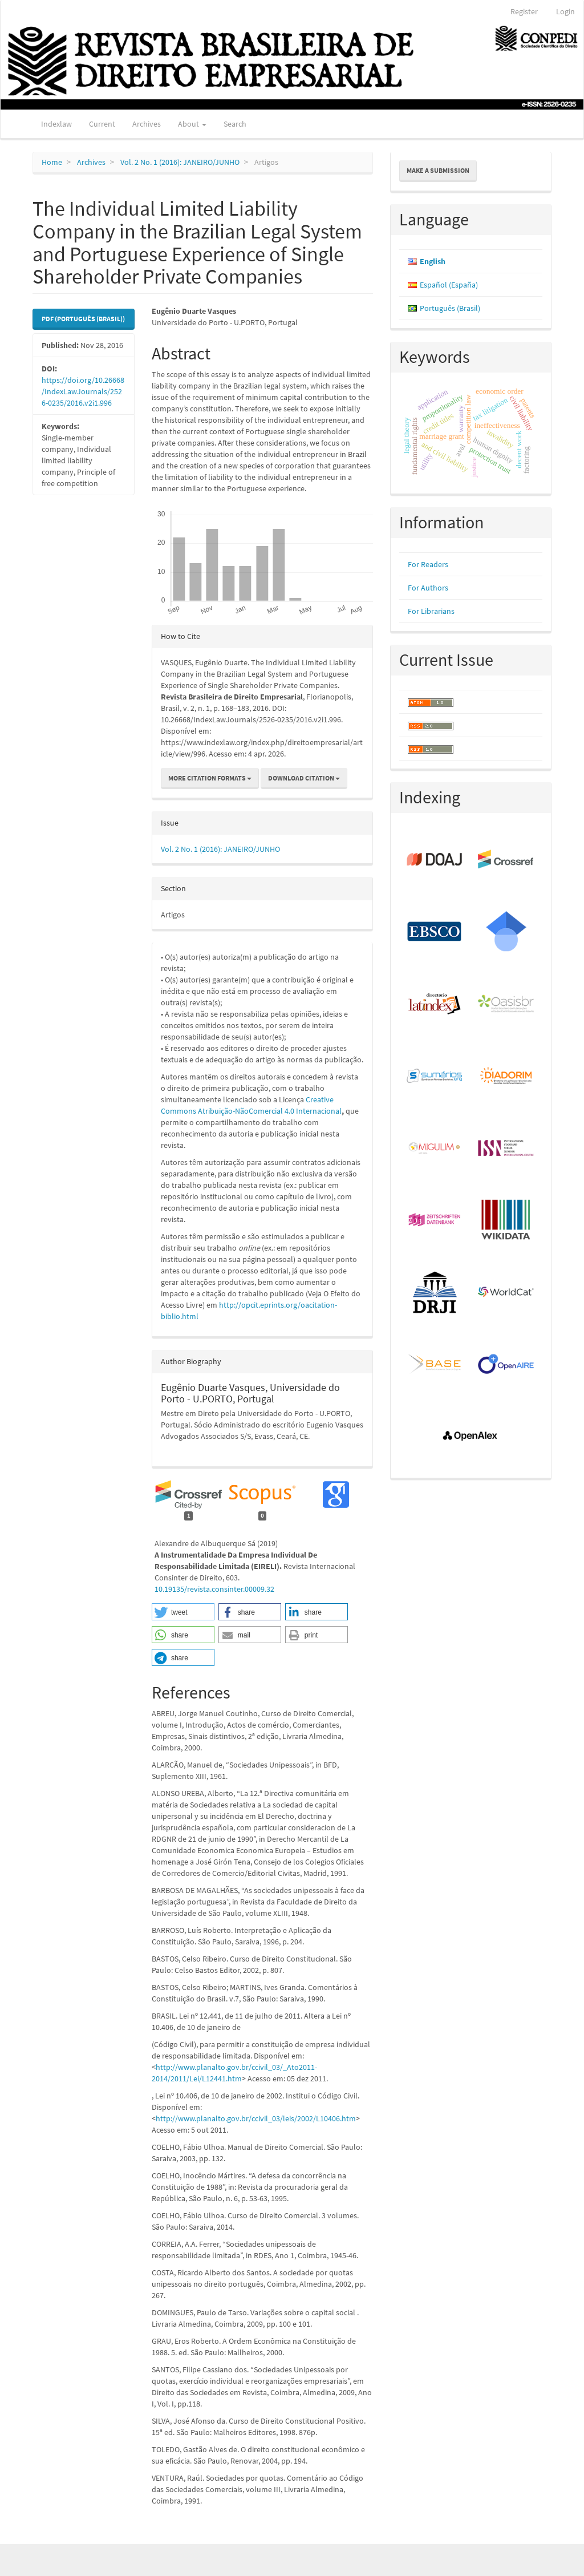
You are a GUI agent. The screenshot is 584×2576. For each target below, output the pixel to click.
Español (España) (449, 285)
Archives (146, 124)
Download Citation (304, 778)
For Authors (428, 588)
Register (524, 11)
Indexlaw (56, 124)
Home (52, 162)
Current (102, 124)
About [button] (192, 124)
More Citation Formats (210, 778)
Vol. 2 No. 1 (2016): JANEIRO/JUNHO (180, 162)
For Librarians (431, 611)
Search (235, 124)
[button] (183, 1611)
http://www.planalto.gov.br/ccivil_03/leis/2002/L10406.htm (256, 2118)
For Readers (428, 564)
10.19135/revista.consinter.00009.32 (214, 1589)
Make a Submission (438, 170)
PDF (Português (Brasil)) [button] (83, 318)
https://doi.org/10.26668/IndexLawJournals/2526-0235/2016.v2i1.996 (83, 391)
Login (565, 11)
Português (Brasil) (450, 308)
